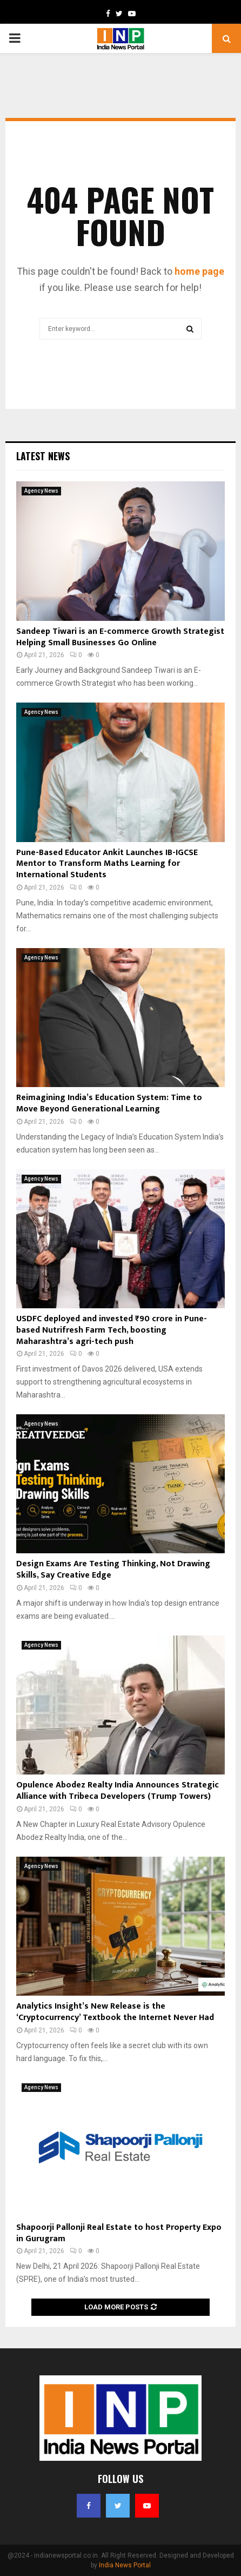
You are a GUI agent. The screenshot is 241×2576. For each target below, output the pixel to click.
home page (199, 271)
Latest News (43, 456)
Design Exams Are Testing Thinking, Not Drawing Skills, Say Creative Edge (113, 1569)
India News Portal (125, 2565)
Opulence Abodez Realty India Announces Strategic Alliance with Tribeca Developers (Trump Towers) (117, 1791)
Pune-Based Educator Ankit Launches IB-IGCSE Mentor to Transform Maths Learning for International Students (107, 864)
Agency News (41, 491)
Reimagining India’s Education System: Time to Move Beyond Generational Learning (109, 1103)
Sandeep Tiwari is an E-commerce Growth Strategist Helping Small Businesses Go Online (120, 637)
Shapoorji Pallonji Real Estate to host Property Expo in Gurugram (119, 2233)
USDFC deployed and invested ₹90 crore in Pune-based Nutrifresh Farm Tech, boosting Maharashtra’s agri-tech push (111, 1330)
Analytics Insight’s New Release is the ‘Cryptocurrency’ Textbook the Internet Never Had (115, 2012)
